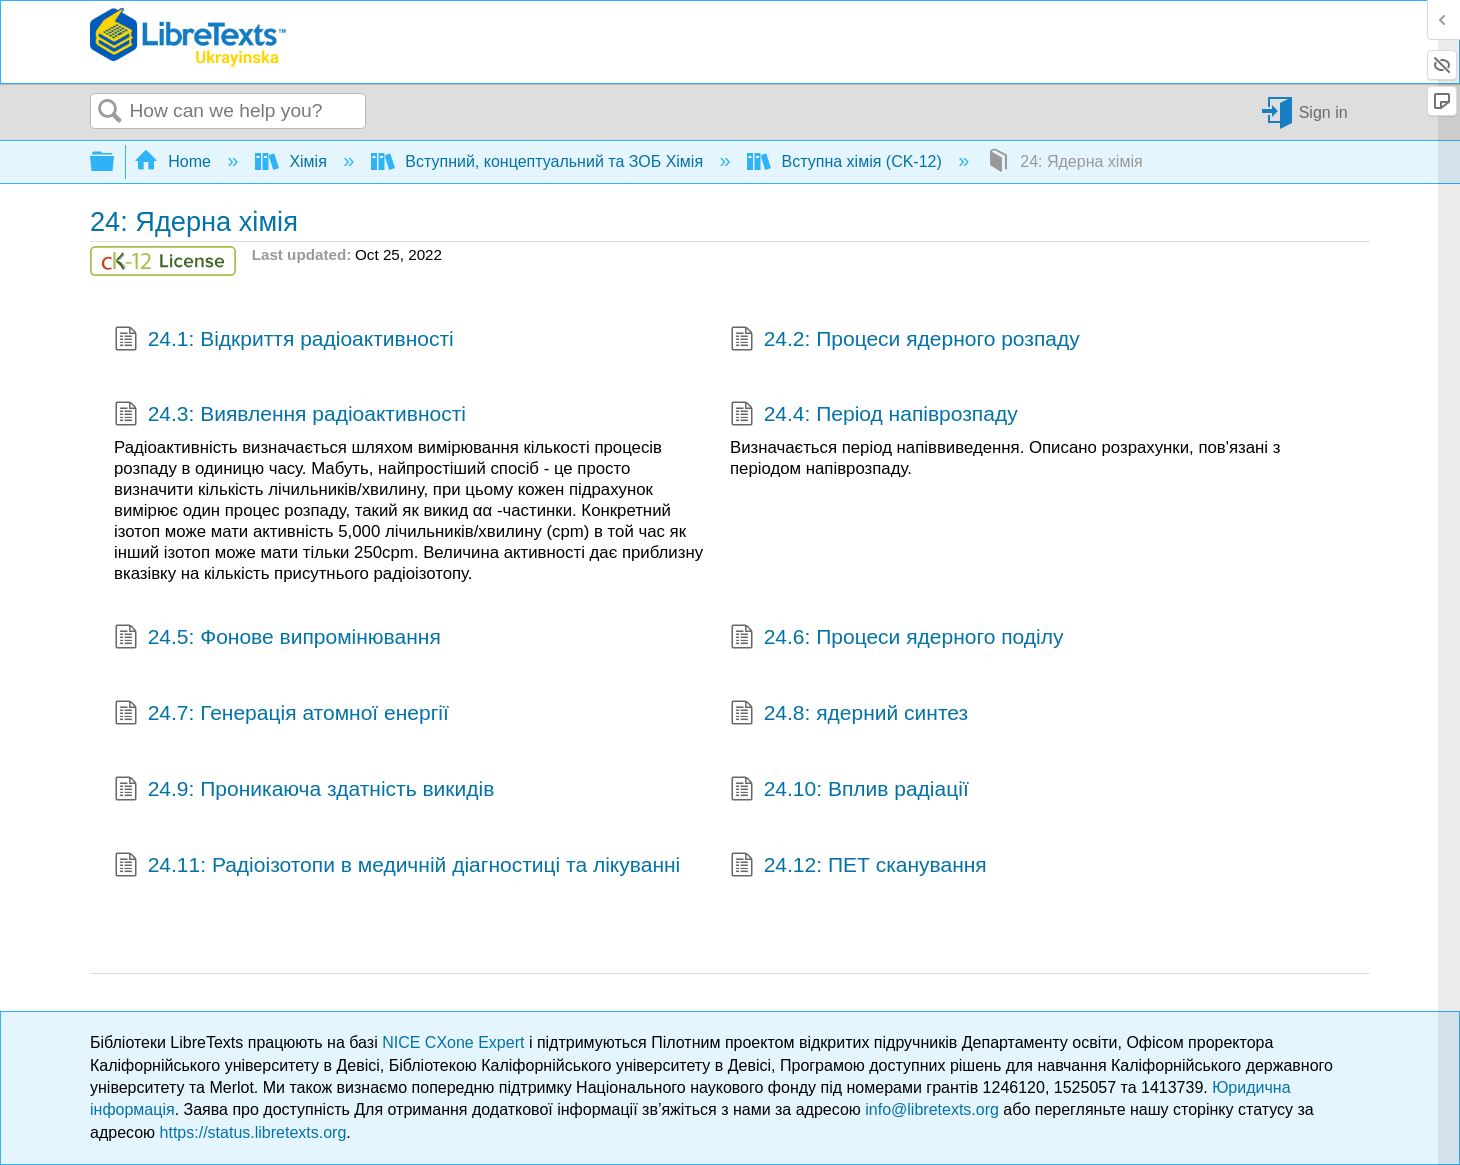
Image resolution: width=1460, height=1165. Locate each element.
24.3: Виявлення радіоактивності (290, 416)
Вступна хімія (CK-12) (846, 161)
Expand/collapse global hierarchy (115, 162)
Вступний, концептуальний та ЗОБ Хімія (539, 161)
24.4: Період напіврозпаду (874, 416)
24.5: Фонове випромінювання (277, 639)
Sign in (1323, 111)
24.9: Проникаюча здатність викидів (304, 791)
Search (110, 112)
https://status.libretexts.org (253, 1132)
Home (175, 161)
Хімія (293, 161)
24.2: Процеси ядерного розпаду (905, 341)
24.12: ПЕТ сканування (858, 867)
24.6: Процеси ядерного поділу (896, 639)
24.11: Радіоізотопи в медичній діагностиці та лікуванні (397, 867)
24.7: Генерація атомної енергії (281, 715)
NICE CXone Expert (455, 1042)
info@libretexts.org (932, 1109)
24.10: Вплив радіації (849, 791)
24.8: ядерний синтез (849, 715)
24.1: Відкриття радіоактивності (284, 341)
